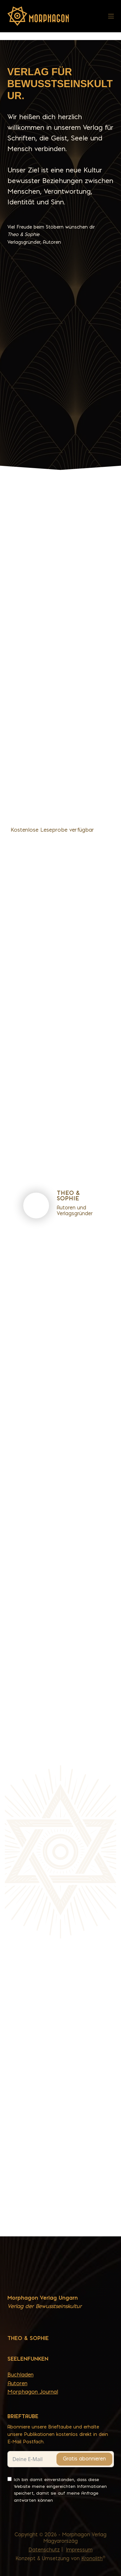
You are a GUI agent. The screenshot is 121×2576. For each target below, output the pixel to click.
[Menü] (111, 16)
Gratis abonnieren (84, 2459)
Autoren (17, 2383)
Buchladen (20, 2374)
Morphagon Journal (32, 2391)
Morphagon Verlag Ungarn (42, 2297)
